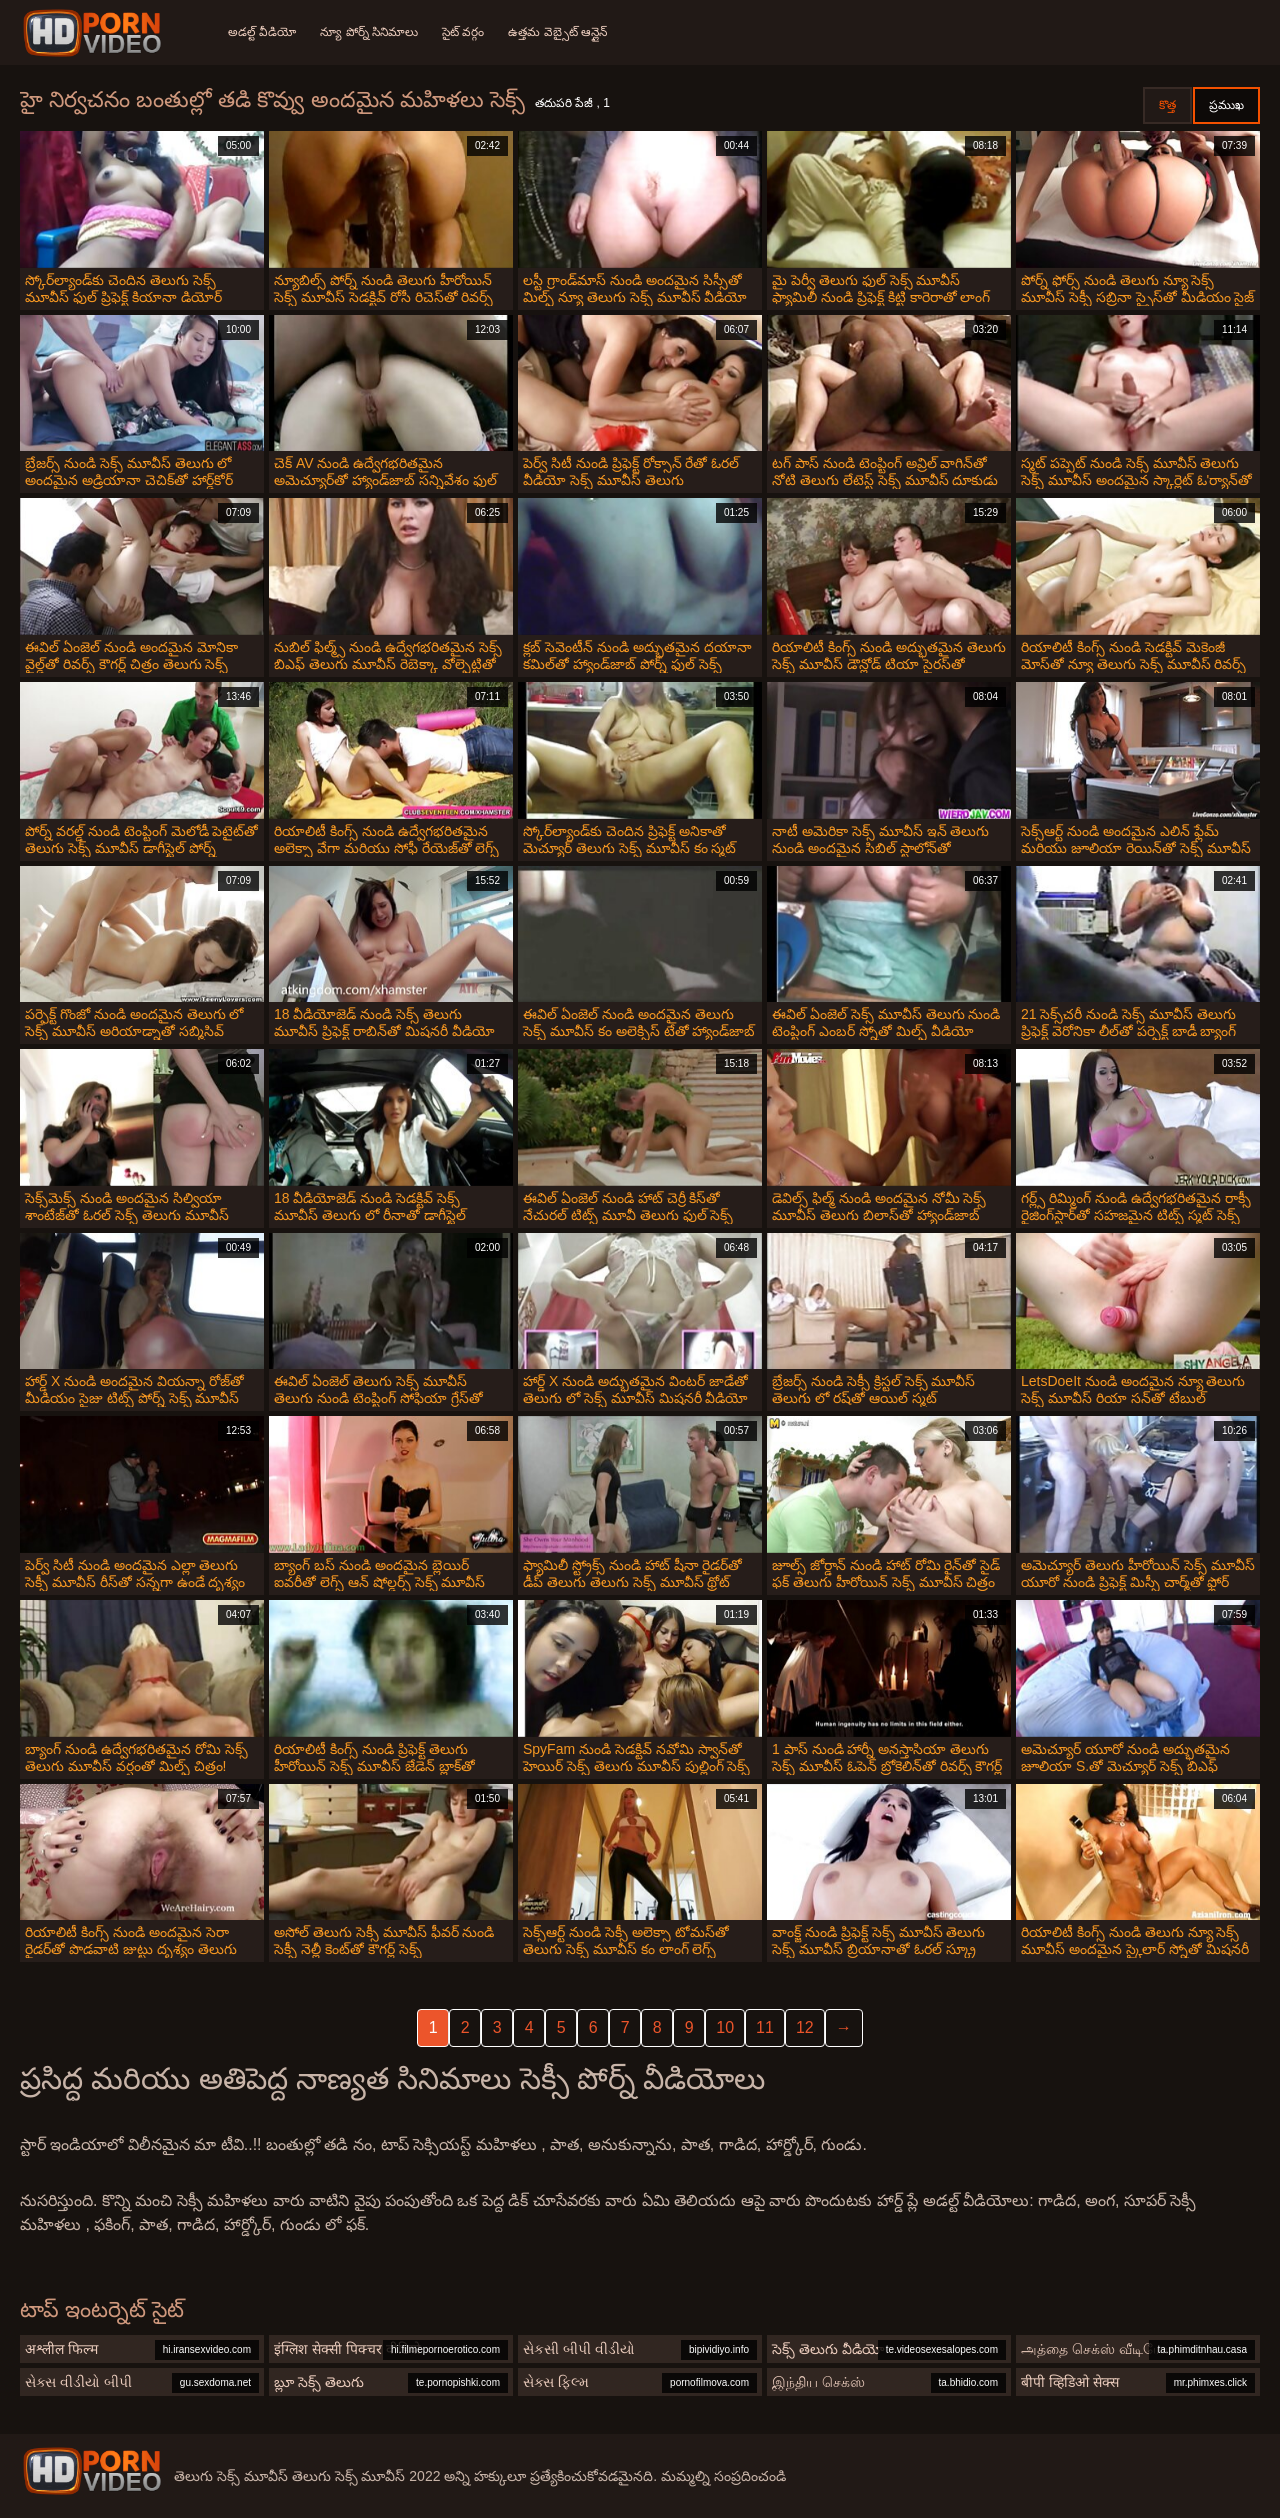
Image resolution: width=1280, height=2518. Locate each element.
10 (725, 2027)
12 (805, 2027)
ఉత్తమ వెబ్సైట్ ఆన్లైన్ (557, 32)
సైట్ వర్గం (463, 32)
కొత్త (1167, 105)
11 (765, 2027)
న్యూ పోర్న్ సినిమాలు (369, 32)
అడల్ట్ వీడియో (262, 32)
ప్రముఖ (1226, 105)
